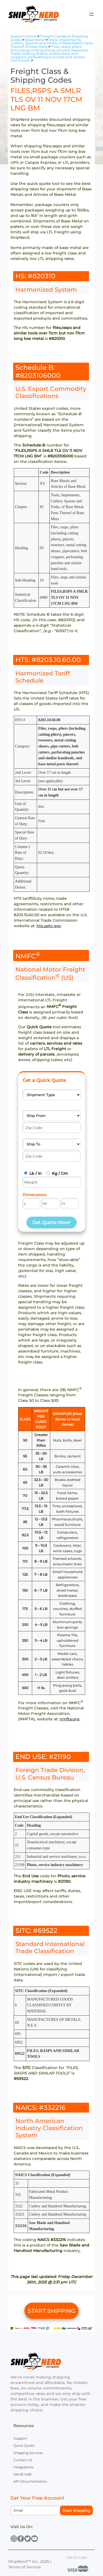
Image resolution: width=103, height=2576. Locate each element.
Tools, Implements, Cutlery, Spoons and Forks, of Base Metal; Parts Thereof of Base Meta (51, 43)
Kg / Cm (60, 1173)
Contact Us (22, 2460)
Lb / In (35, 1173)
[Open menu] (91, 14)
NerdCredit (22, 2474)
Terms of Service (24, 2566)
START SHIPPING (52, 2310)
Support (20, 2438)
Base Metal (35, 40)
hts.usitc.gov (49, 925)
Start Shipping (76, 2510)
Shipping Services (28, 2453)
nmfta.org (69, 1719)
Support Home (23, 36)
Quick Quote (23, 2445)
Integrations (23, 2467)
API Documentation (30, 2481)
